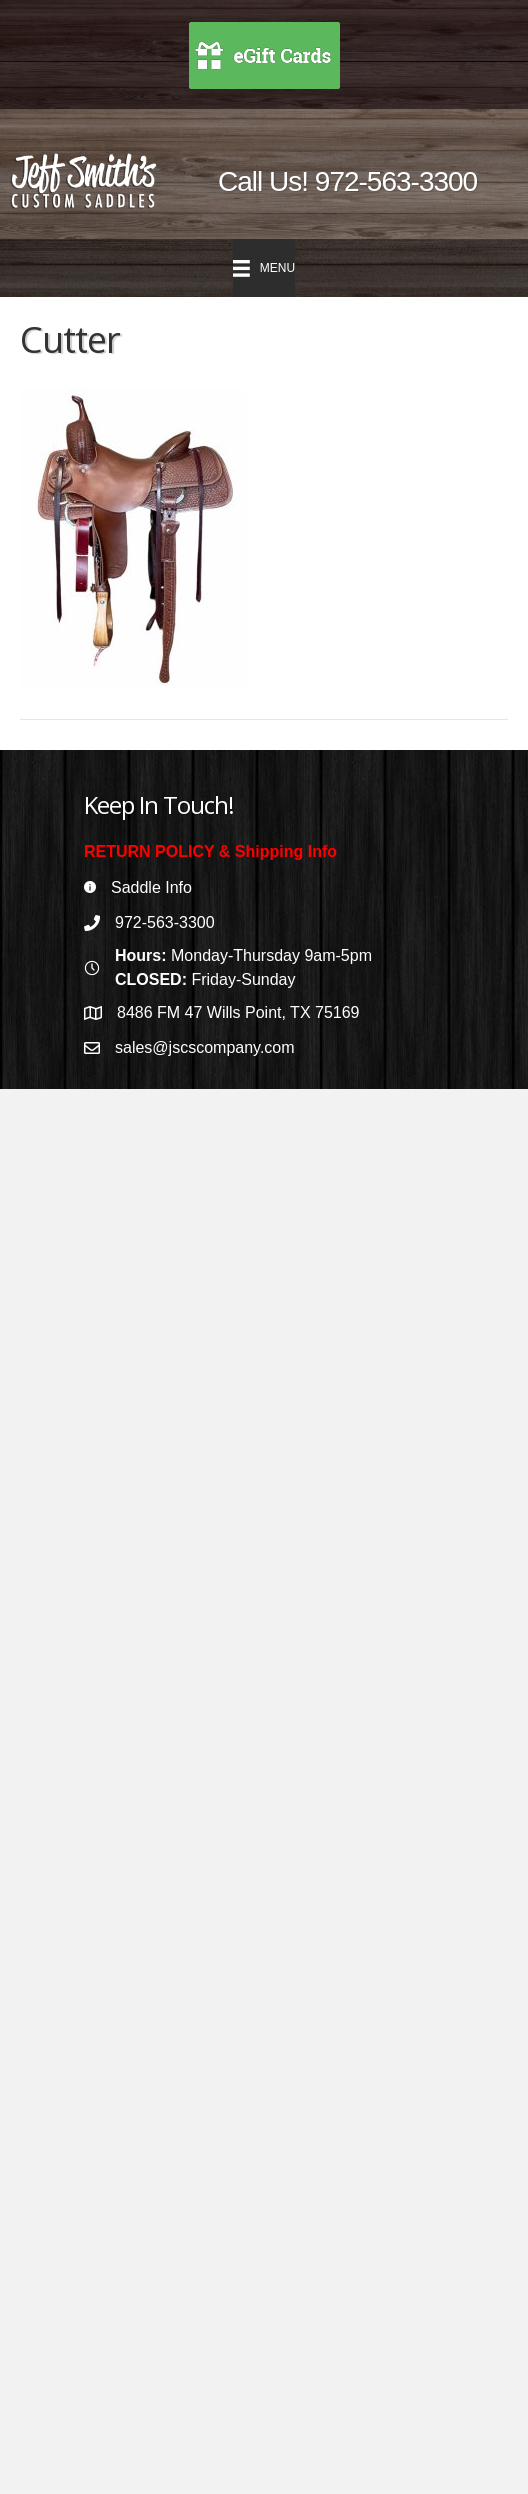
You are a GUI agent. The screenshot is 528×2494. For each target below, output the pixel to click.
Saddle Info (151, 887)
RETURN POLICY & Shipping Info (210, 851)
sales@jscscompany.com (205, 1047)
